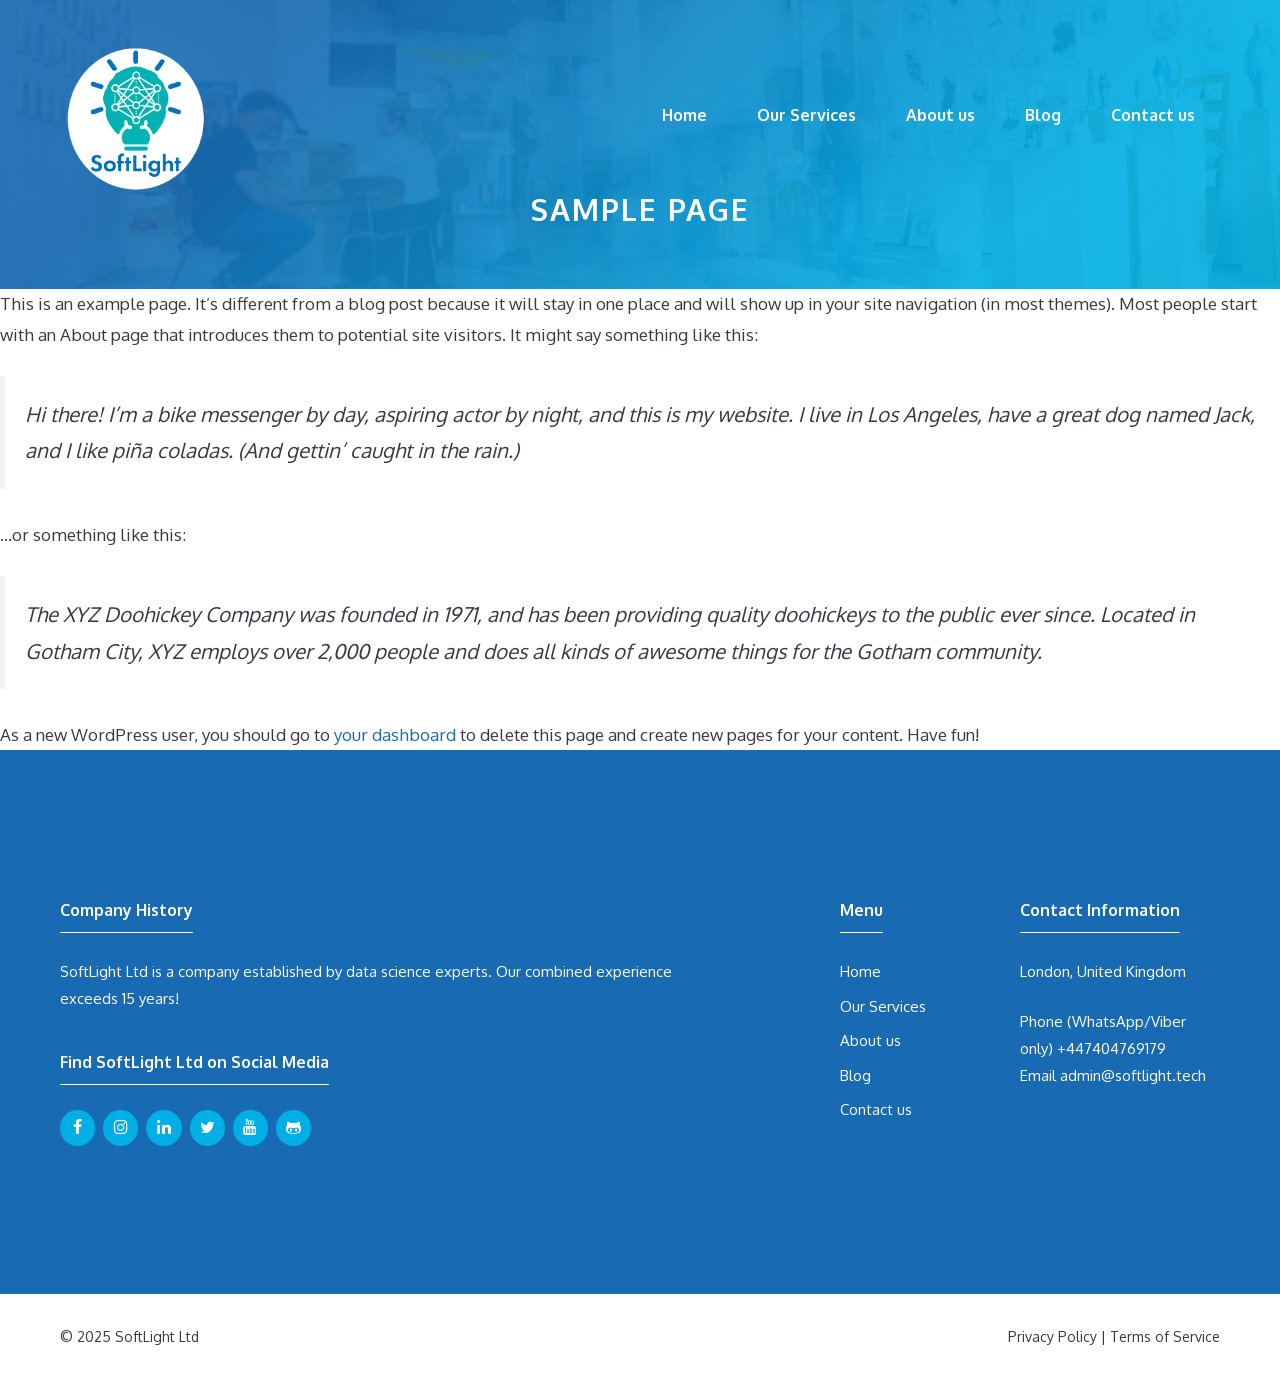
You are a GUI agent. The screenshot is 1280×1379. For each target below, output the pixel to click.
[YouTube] (250, 1128)
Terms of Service (1165, 1336)
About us (940, 115)
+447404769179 (1111, 1048)
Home (684, 115)
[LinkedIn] (163, 1128)
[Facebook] (77, 1128)
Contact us (1153, 115)
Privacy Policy (1052, 1336)
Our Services (806, 115)
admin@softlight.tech (1133, 1075)
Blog (1043, 115)
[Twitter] (207, 1128)
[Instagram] (120, 1128)
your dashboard (395, 734)
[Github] (293, 1128)
